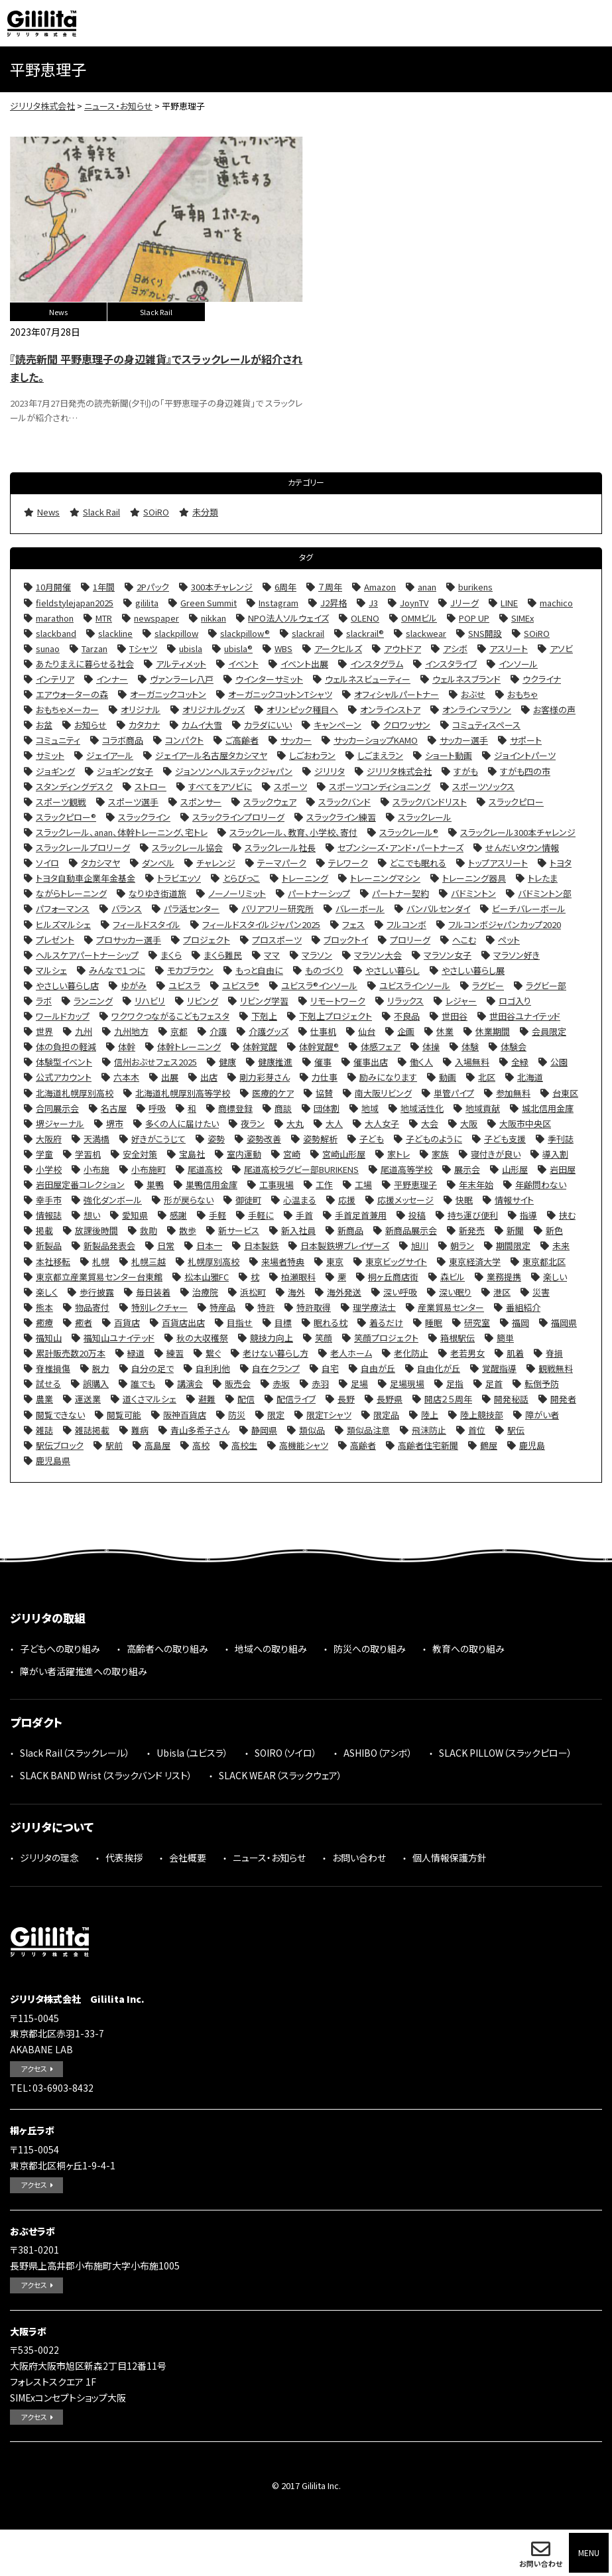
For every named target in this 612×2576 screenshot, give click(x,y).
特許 (266, 1307)
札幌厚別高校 (213, 1261)
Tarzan (94, 648)
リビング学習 (264, 1000)
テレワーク (348, 862)
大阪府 (49, 1138)
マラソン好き (516, 955)
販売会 (238, 1383)
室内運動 (244, 1154)
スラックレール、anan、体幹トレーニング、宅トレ (122, 832)
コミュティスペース (486, 724)
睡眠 (433, 1322)
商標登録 (235, 1108)
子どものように (434, 1138)
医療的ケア (273, 1093)
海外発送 (344, 1292)
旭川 (419, 1245)
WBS (283, 648)
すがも (466, 771)
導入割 (555, 1154)
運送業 (88, 1398)
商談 (283, 1108)
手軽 (217, 1215)
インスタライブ (451, 663)
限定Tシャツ (328, 1414)
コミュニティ (58, 740)
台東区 (565, 1093)
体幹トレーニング (189, 1046)
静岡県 (264, 1430)
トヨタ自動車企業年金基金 (85, 878)
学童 (44, 1154)
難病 (140, 1430)
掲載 (44, 1230)
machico (556, 602)
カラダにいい (268, 724)
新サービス (238, 1230)
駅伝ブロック (60, 1445)
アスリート (508, 648)
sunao (48, 648)
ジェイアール (109, 755)
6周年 (285, 586)
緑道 (136, 1353)
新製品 (49, 1245)
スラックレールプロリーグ (83, 847)
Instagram (278, 602)
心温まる (299, 1199)
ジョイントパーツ (525, 755)
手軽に (261, 1215)
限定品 (386, 1414)
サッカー (296, 740)
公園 (559, 1061)
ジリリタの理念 (49, 1857)
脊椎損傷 (53, 1368)
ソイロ (47, 862)
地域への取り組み (271, 1648)
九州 (83, 1031)
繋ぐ (213, 1353)
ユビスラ (184, 985)
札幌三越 (148, 1261)
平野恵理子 (415, 1184)
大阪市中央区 (525, 1123)
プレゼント (55, 939)
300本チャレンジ (222, 586)
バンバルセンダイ (438, 908)
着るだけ (386, 1322)
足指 (454, 1383)
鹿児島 (532, 1445)
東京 (334, 1261)
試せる (48, 1383)
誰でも (143, 1383)
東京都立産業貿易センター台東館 (99, 1276)
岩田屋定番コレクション (80, 1184)
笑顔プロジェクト (386, 1337)
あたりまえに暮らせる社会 (85, 663)
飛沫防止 (429, 1430)
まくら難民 (223, 955)
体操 (431, 1046)
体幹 (126, 1046)
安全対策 (140, 1154)
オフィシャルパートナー (396, 694)
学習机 (88, 1154)
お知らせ (90, 724)
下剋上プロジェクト (335, 1016)
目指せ (240, 1322)
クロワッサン (406, 724)
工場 (363, 1184)
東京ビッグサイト (396, 1261)
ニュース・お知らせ (269, 1857)
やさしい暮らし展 (473, 970)
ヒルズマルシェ (63, 924)
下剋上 (264, 1016)
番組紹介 (523, 1307)
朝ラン (462, 1245)
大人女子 (382, 1123)
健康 (227, 1061)
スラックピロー (516, 801)
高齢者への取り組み (167, 1648)
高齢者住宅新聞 (428, 1445)
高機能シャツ (303, 1445)
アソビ (561, 648)
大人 (334, 1123)
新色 (554, 1230)
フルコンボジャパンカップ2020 (504, 924)
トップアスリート (498, 862)
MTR (103, 618)
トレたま (543, 878)
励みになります (388, 1077)
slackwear (426, 633)
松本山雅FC (206, 1276)
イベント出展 (304, 663)
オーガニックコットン (168, 694)
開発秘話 (511, 1398)
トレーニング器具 (474, 878)
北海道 (530, 1077)
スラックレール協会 (187, 847)
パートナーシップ (319, 893)
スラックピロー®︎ (66, 817)
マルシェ (51, 970)
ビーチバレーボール (529, 908)
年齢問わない (540, 1184)
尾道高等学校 (406, 1169)
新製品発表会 (109, 1245)
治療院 (205, 1292)
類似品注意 (368, 1430)
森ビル (452, 1276)
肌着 (515, 1353)
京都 (179, 1031)
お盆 (44, 724)
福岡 (520, 1322)
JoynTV (414, 602)
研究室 (477, 1322)
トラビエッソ (179, 878)
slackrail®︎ (365, 633)
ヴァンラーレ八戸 (182, 679)
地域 (370, 1108)
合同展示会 (57, 1108)
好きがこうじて (158, 1138)
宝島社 (192, 1154)
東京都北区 (544, 1261)
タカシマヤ (100, 862)
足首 (494, 1383)
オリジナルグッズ (213, 709)
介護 (218, 1031)
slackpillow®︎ (245, 633)
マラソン (317, 955)
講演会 (190, 1383)
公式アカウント (64, 1077)
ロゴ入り (515, 1000)
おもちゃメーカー (67, 709)
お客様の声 (554, 709)
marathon (55, 618)
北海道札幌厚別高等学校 (182, 1093)
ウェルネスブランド (466, 679)
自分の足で (152, 1368)
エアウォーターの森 (72, 694)
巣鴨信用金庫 (211, 1184)
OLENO (365, 618)
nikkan (213, 618)
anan (427, 586)
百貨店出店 (183, 1322)
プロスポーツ (277, 939)
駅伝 (515, 1430)
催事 (323, 1061)
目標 (283, 1322)
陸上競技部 (481, 1414)
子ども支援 (505, 1138)
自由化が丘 (438, 1368)
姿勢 (216, 1138)
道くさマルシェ (149, 1398)
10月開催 (53, 586)
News (58, 311)
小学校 (49, 1169)
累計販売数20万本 (70, 1353)
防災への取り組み (370, 1648)
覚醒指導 (499, 1368)
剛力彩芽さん (264, 1077)
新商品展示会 (411, 1230)
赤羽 (320, 1383)
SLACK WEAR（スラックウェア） (280, 1775)
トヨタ (561, 862)
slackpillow (176, 633)
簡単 (505, 1337)
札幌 (100, 1261)
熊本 (44, 1307)
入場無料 (472, 1061)
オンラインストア (390, 709)
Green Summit (208, 602)
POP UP (474, 618)
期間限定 (513, 1245)
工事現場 (276, 1184)
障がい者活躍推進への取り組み (83, 1671)
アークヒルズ (338, 648)
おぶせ (473, 694)
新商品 (350, 1230)
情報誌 (49, 1215)
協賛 (324, 1093)
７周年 (330, 586)
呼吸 (157, 1108)
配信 (246, 1398)
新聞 (515, 1230)
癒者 (83, 1322)
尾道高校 (205, 1169)
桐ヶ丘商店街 (393, 1276)
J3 (373, 602)
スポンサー (200, 801)
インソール (518, 663)
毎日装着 (153, 1292)
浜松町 (253, 1292)
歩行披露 (97, 1292)
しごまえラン (380, 755)
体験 (470, 1046)
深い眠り (455, 1292)
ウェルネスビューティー (367, 679)
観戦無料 (555, 1368)
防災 (236, 1414)
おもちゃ (522, 694)
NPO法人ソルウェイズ (288, 618)
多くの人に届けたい (182, 1123)
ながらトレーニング (71, 893)
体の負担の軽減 (66, 1046)
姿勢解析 (320, 1138)
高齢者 (363, 1445)
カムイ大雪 (202, 724)
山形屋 (515, 1169)
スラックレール (425, 817)
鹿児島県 (53, 1460)
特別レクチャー (159, 1307)
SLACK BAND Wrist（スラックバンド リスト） (106, 1775)
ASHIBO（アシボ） (377, 1752)
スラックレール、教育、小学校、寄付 (293, 832)
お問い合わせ (540, 2563)
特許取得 (313, 1307)
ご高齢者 (242, 740)
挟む (567, 1215)
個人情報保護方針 (449, 1857)
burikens (475, 586)
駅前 (114, 1445)
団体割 (326, 1108)
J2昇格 (333, 602)
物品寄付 (92, 1307)
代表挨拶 (124, 1857)
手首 (304, 1215)
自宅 (330, 1368)
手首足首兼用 (361, 1215)
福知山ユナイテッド (119, 1337)
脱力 (100, 1368)
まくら (171, 955)
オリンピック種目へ (302, 709)
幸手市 (49, 1199)
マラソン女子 (447, 955)
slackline (115, 633)
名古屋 (114, 1108)
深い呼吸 (400, 1292)
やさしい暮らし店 (67, 985)
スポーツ (290, 786)
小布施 (96, 1169)
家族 (440, 1154)
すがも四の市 (525, 771)
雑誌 (44, 1430)
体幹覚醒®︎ (319, 1046)
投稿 (417, 1215)
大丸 (295, 1123)
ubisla (190, 648)
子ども (371, 1138)
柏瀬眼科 (298, 1276)
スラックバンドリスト (430, 801)
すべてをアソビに (220, 786)
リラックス (405, 1000)
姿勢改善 (264, 1138)
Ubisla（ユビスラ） (192, 1752)
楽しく (47, 1292)
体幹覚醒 (260, 1046)
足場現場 (407, 1383)
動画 (447, 1077)
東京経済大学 (475, 1261)
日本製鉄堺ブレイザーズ (344, 1245)
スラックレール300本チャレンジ (518, 832)
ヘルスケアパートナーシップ (87, 955)
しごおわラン (312, 755)
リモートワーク (337, 1000)
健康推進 (275, 1061)
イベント (243, 663)
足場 (359, 1383)
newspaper (156, 618)
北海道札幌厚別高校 (74, 1093)
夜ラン (253, 1123)
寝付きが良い (495, 1154)
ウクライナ (541, 679)
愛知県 (135, 1215)
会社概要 (187, 1857)
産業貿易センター (451, 1307)
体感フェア (380, 1046)
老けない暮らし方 (275, 1353)
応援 (346, 1199)
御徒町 (248, 1199)
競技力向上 (271, 1337)
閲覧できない (60, 1414)
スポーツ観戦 (61, 801)
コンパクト (184, 740)
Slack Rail (156, 311)
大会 (429, 1123)
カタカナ (144, 724)
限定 (275, 1414)
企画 (405, 1031)
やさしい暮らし (392, 970)
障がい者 (542, 1414)
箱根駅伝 (457, 1337)
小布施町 (148, 1169)
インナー (112, 679)
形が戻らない (189, 1199)
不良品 (407, 1016)
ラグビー (488, 985)
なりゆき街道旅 (157, 893)
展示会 (467, 1169)
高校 (201, 1445)
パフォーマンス (63, 908)
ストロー (150, 786)
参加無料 (513, 1093)
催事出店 (370, 1061)
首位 (476, 1430)
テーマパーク (281, 862)
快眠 (464, 1199)
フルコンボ (406, 924)
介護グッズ (268, 1031)
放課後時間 (96, 1230)
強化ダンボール (113, 1199)
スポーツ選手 (133, 801)
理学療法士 (374, 1307)
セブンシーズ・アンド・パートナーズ (400, 847)
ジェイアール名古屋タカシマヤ (211, 755)
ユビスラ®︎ (240, 985)
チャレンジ (215, 862)
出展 (169, 1077)
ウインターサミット (269, 679)
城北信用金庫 (548, 1108)
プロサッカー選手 (128, 939)
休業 (445, 1031)
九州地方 (131, 1031)
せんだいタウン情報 (522, 847)
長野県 (389, 1398)
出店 (208, 1077)
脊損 (554, 1353)
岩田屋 (563, 1169)
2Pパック (153, 586)
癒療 (44, 1322)
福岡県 (564, 1322)
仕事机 (323, 1031)
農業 (44, 1398)
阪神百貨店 (184, 1414)
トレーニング (305, 878)
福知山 (49, 1337)
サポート (526, 740)
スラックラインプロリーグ (238, 817)
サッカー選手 (464, 740)
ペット (509, 939)
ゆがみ (134, 985)
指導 (528, 1215)
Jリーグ (464, 602)
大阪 (468, 1123)
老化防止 (411, 1353)
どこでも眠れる (418, 862)
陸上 (429, 1414)
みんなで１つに (117, 970)
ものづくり (324, 970)
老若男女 (467, 1353)
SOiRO (156, 512)
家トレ (398, 1154)
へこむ (464, 939)
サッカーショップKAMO (376, 740)
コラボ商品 (122, 740)
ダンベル (158, 862)
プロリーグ (410, 939)
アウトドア (402, 648)
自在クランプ (276, 1368)
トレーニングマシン (385, 878)
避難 (206, 1398)
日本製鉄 (261, 1245)
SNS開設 (485, 633)
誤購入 (96, 1383)
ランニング (93, 1000)
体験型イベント (64, 1061)
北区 (486, 1077)
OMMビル (419, 618)
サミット (50, 755)
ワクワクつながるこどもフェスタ (170, 1016)
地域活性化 (422, 1108)
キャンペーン (337, 724)
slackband (56, 633)
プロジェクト (206, 939)
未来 (561, 1245)
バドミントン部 (545, 893)
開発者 (563, 1398)
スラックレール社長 (280, 847)
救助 (148, 1230)
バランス (126, 908)
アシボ (455, 648)
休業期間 (492, 1031)
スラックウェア (269, 801)
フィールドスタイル (146, 924)
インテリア (55, 679)
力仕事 (324, 1077)
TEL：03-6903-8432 (51, 2087)
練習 (175, 1353)
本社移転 (53, 1261)
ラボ (44, 1000)
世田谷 (454, 1016)
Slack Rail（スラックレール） (75, 1752)
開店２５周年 (448, 1398)
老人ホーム (351, 1353)
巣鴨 (155, 1184)
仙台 (366, 1031)
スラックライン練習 (341, 817)
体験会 (513, 1046)
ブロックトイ (346, 939)
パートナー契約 (400, 893)
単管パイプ (454, 1093)
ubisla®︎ (238, 648)
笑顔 (323, 1337)
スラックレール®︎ (408, 832)
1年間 (104, 586)
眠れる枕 (330, 1322)
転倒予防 (541, 1383)
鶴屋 (488, 1445)
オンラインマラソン (476, 709)
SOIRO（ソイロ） (286, 1752)
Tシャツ (143, 648)
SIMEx (522, 618)
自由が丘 (378, 1368)
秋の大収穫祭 (202, 1337)
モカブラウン (190, 970)
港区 (502, 1292)
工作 (324, 1184)
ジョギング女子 (125, 771)
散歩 (187, 1230)
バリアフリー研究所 (277, 908)
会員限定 (549, 1031)
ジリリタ (329, 771)
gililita (146, 602)
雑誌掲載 (92, 1430)
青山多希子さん (199, 1430)
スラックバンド (344, 801)
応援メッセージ (405, 1199)
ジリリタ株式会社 (42, 23)
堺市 (114, 1123)
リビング (202, 1000)
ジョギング (55, 771)
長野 (346, 1398)
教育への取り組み (468, 1648)
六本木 (126, 1077)
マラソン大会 (378, 955)
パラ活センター (191, 908)
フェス (353, 924)
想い (92, 1215)
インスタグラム (376, 663)
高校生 (244, 1445)
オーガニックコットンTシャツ (280, 694)
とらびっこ (241, 878)
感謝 (178, 1215)
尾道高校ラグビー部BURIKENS (301, 1169)
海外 (296, 1292)
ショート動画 (448, 755)
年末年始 (476, 1184)
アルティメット (181, 663)
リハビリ (150, 1000)
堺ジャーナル (60, 1123)
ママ (272, 955)
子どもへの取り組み (60, 1648)
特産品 (222, 1307)
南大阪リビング (383, 1093)
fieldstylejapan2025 (74, 602)
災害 (541, 1292)
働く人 (421, 1061)
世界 (44, 1031)
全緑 (519, 1061)
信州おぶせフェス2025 (155, 1061)
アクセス (34, 2068)
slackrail (308, 633)
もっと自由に (259, 970)
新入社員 (298, 1230)
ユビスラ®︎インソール (319, 985)
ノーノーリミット (237, 893)
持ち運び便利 (473, 1215)
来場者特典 (282, 1261)
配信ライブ (296, 1398)
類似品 (312, 1430)
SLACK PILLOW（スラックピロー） (505, 1752)
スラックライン (144, 817)
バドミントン (473, 893)
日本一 (209, 1245)
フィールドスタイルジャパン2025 (261, 924)
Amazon (380, 586)
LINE (509, 602)
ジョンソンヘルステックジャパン (233, 771)
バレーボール (360, 908)
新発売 (472, 1230)
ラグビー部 (546, 985)
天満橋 (96, 1138)
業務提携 (504, 1276)
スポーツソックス (483, 786)
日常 (165, 1245)
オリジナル (140, 709)
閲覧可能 (124, 1414)
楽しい (555, 1276)
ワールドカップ (63, 1016)
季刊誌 (561, 1138)
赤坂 (281, 1383)
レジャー (461, 1000)
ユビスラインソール (414, 985)
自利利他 (213, 1368)
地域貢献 (482, 1108)
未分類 (205, 512)
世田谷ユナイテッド (524, 1016)
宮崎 (291, 1154)
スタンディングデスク (74, 786)
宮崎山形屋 (343, 1154)
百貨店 (127, 1322)
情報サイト (514, 1199)
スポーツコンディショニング (379, 786)
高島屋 (157, 1445)
